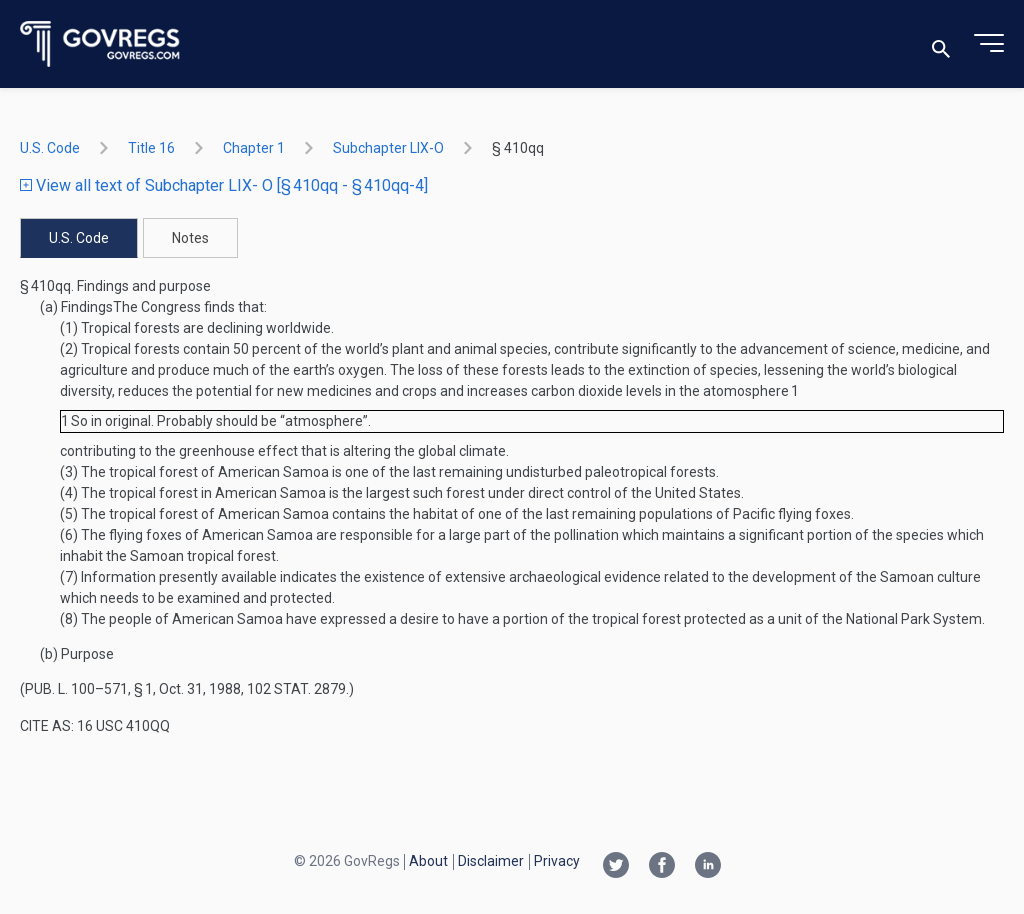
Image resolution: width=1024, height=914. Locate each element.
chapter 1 (254, 148)
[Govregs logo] (100, 44)
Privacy (557, 861)
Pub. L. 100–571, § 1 (89, 689)
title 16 (151, 148)
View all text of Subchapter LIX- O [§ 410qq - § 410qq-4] (224, 185)
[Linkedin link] (708, 867)
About (428, 861)
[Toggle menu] (989, 44)
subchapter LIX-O (388, 148)
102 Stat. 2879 (296, 689)
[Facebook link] (662, 867)
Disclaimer (491, 861)
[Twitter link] (616, 867)
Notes (190, 238)
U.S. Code (50, 148)
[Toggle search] (941, 44)
